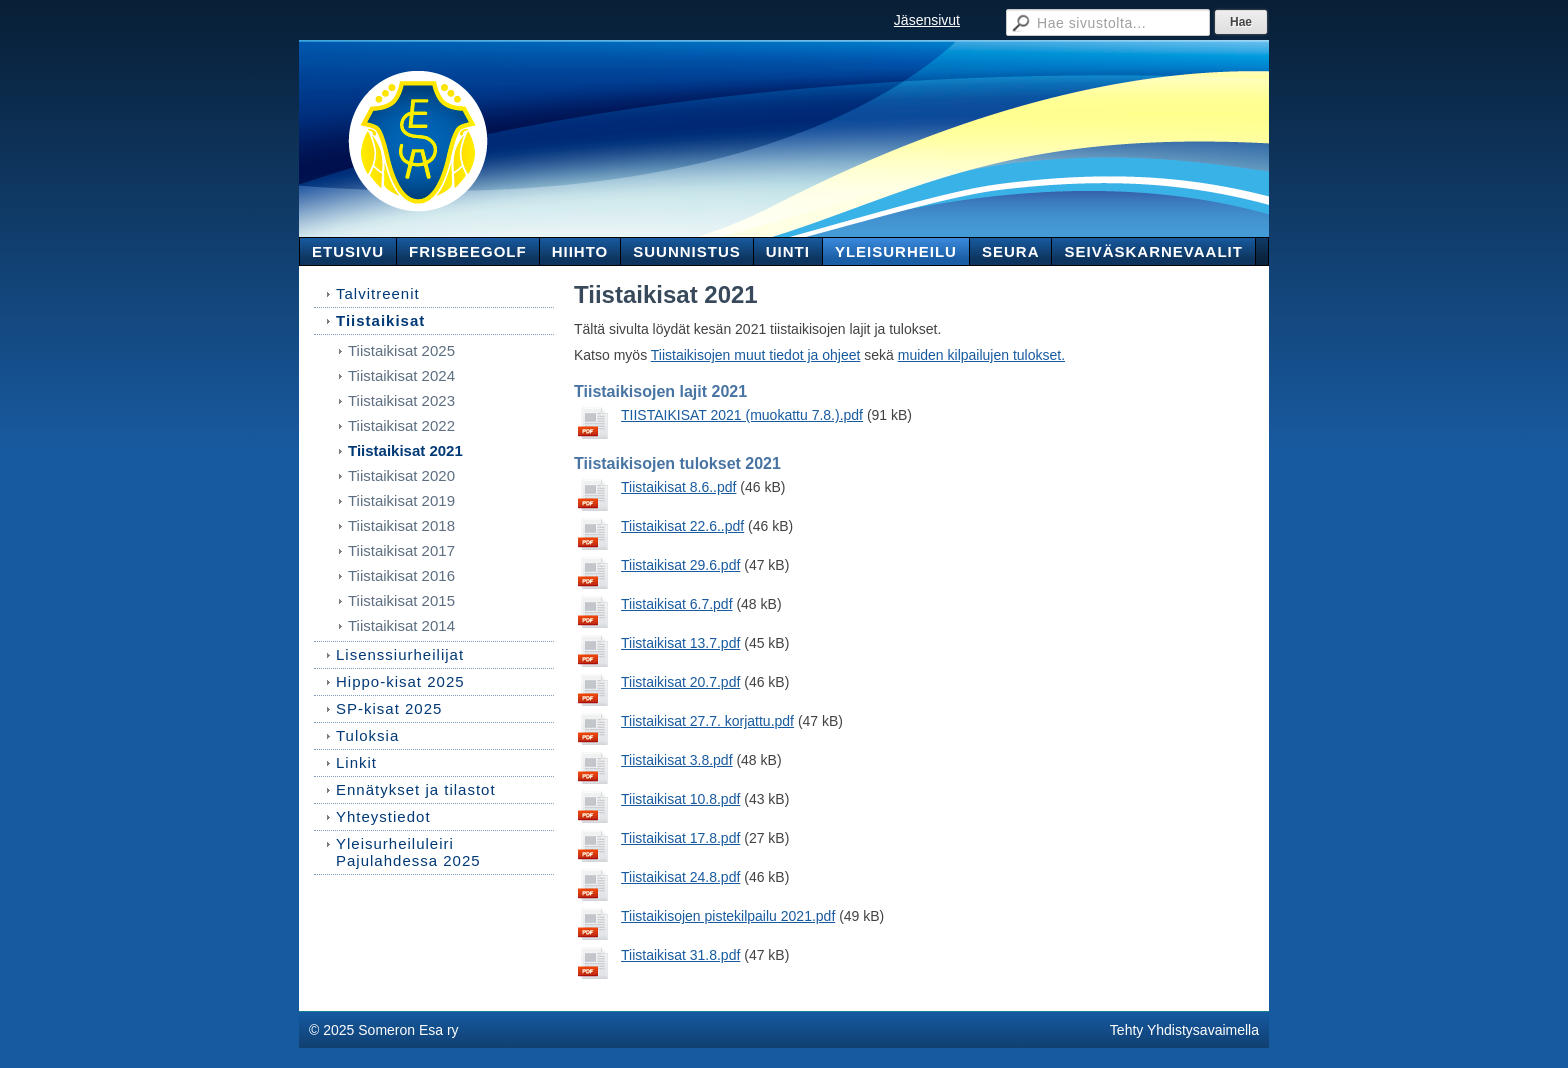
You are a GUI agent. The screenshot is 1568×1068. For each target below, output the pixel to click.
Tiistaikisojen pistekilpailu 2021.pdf (728, 916)
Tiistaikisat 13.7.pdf (680, 643)
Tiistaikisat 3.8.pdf (677, 760)
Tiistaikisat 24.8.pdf (680, 877)
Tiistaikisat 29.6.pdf (680, 565)
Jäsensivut (927, 20)
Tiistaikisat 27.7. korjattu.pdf (707, 721)
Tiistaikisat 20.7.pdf (680, 682)
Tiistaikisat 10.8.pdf (680, 799)
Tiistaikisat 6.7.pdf (677, 604)
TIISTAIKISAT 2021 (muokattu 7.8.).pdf (742, 415)
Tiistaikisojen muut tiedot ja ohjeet (756, 355)
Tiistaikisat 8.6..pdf (678, 487)
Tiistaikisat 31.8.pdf (680, 955)
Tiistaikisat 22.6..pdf (682, 526)
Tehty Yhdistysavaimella (1184, 1030)
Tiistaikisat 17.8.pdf (680, 838)
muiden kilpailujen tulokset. (981, 355)
